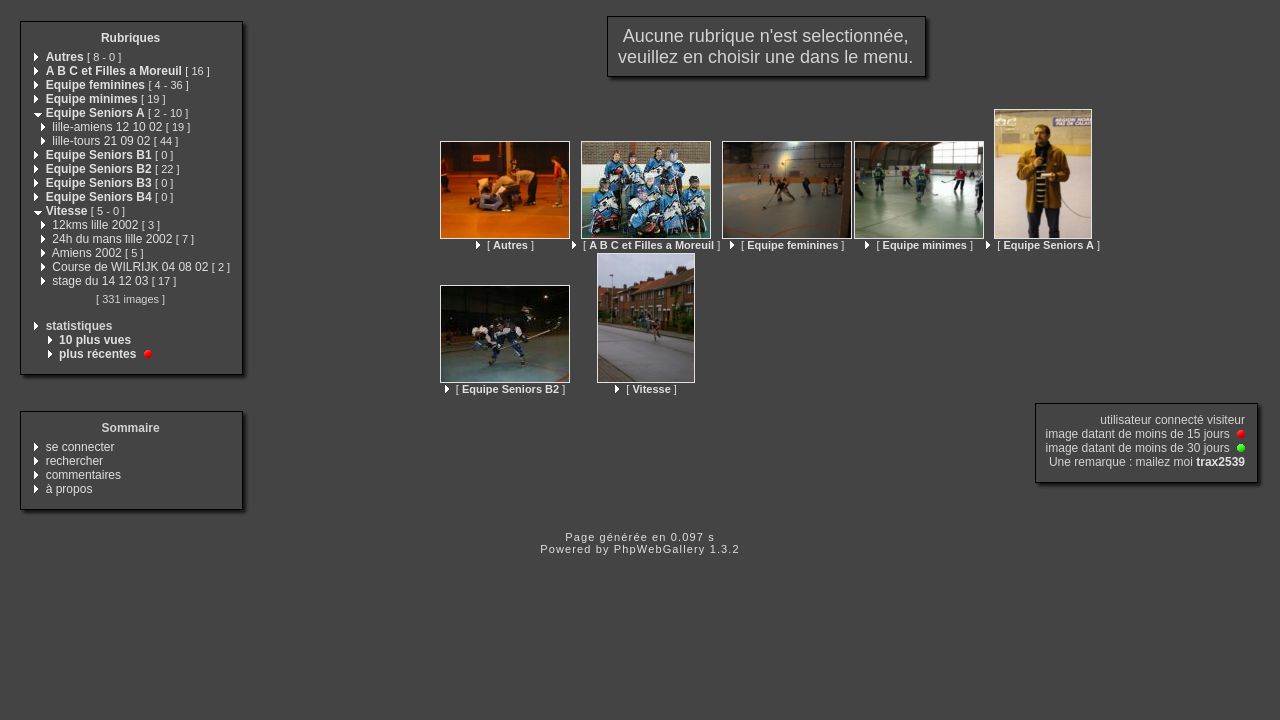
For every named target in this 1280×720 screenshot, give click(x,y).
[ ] (505, 245)
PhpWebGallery (660, 549)
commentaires (83, 475)
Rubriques (130, 38)
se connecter (80, 447)
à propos (69, 489)
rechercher (74, 461)
